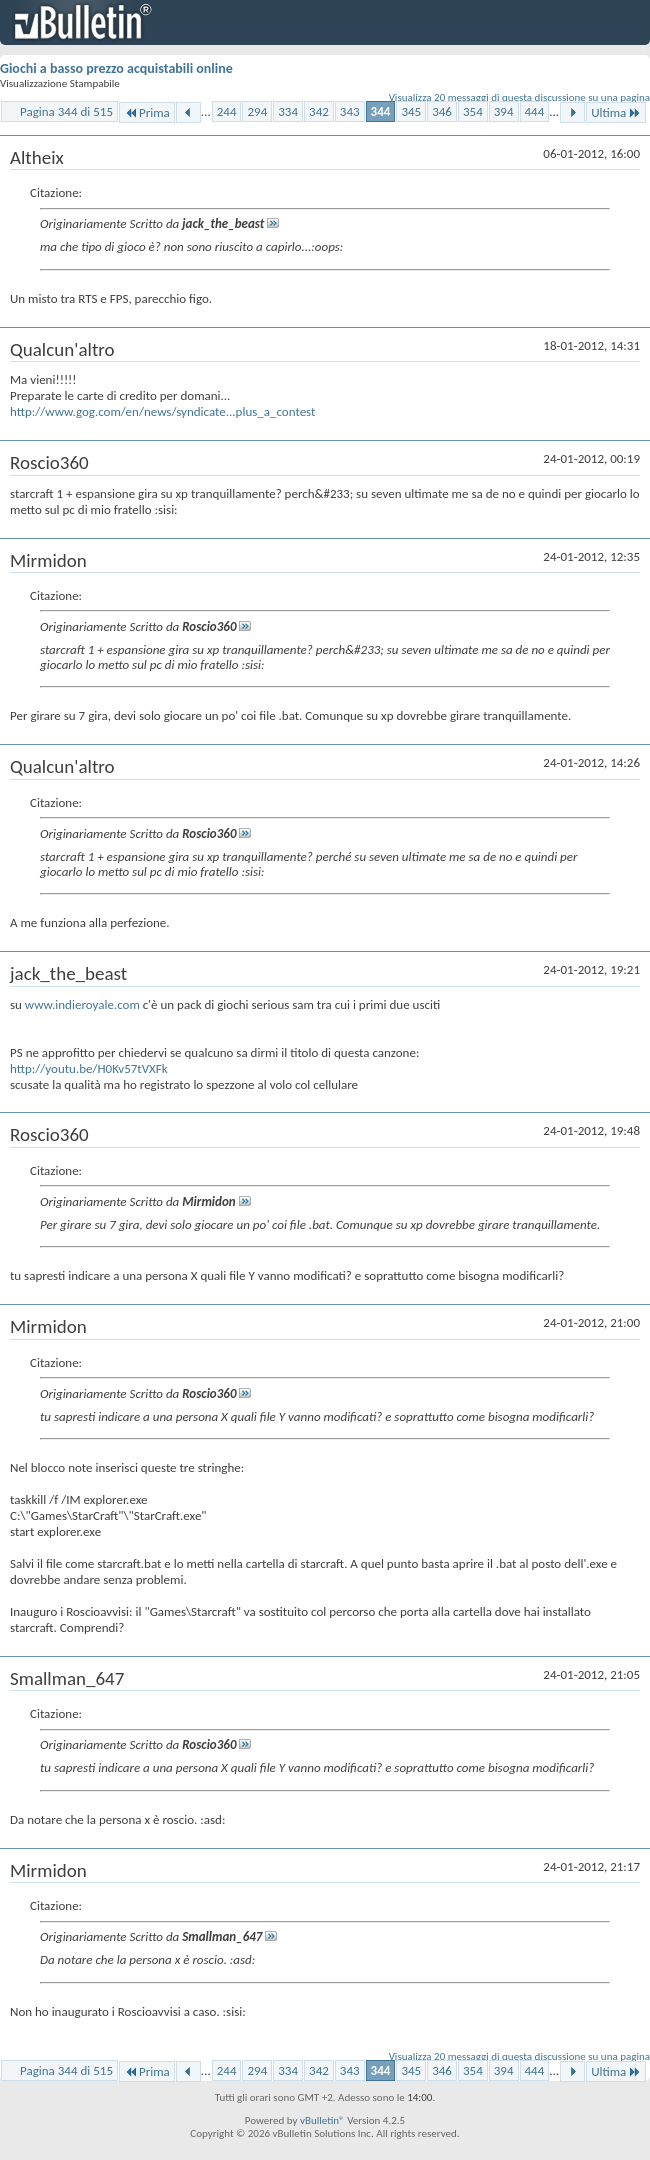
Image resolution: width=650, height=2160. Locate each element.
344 (381, 111)
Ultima (616, 112)
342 (319, 111)
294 (257, 111)
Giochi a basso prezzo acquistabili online (116, 68)
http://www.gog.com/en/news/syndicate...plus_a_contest (162, 411)
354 (473, 111)
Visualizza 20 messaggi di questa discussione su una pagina (519, 97)
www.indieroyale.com (82, 1004)
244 (227, 111)
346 (442, 111)
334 (288, 111)
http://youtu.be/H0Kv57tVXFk (89, 1068)
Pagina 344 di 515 (66, 111)
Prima (147, 112)
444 (535, 111)
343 (350, 111)
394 (504, 111)
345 (411, 111)
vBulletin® (322, 2120)
